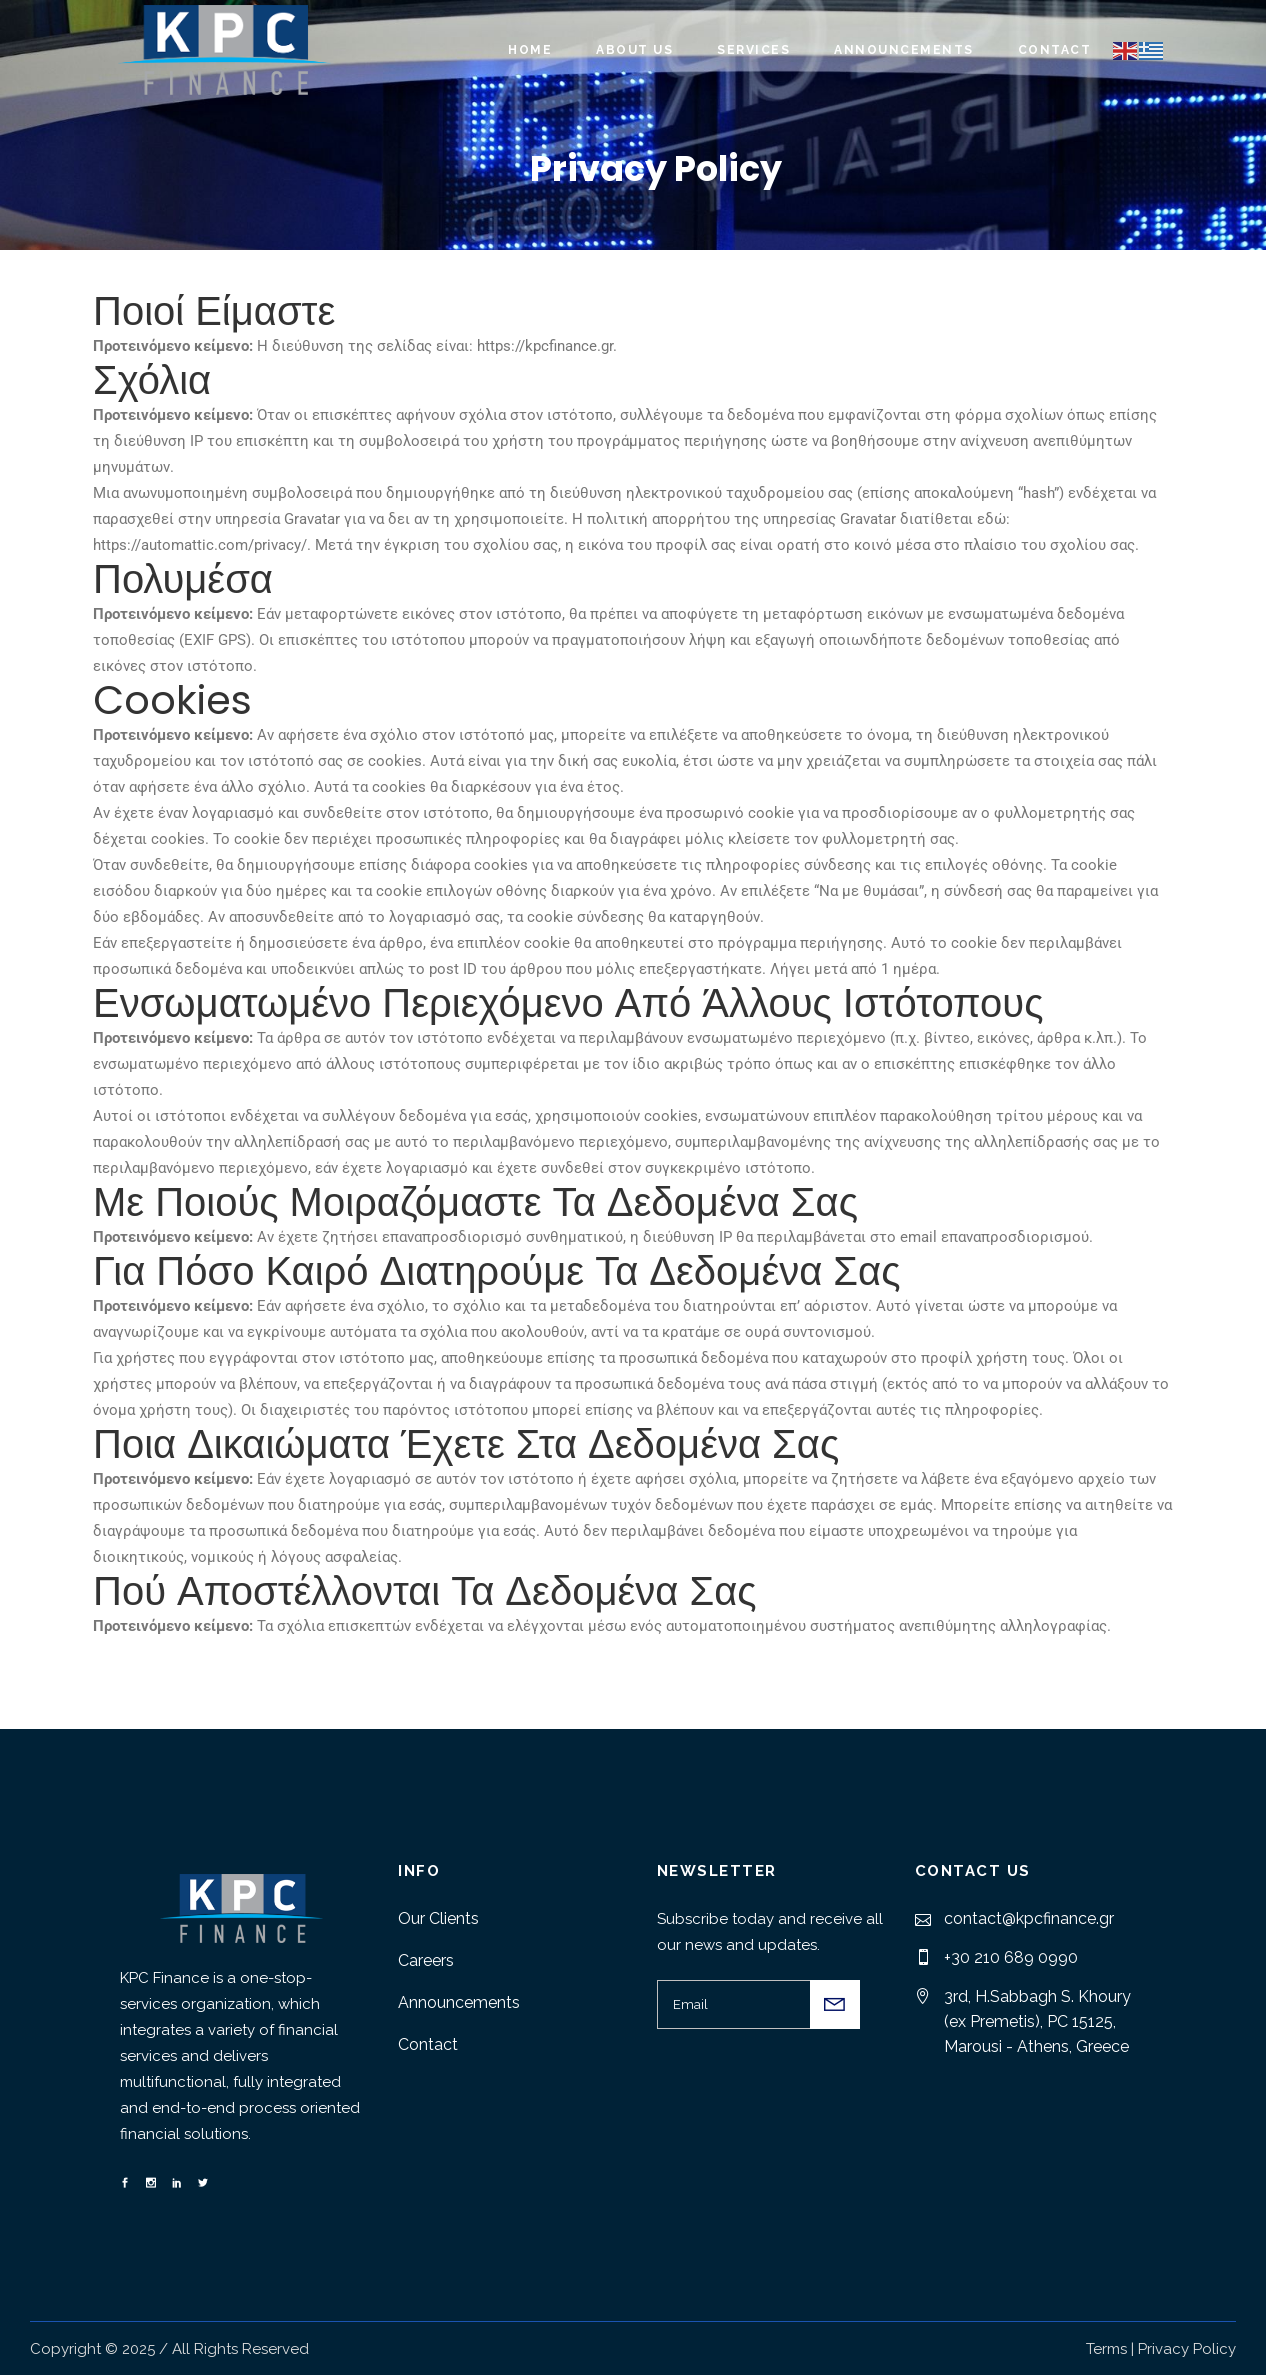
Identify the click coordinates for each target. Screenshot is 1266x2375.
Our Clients (438, 1918)
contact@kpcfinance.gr (1029, 1918)
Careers (426, 1960)
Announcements (459, 2002)
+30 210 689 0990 (1011, 1957)
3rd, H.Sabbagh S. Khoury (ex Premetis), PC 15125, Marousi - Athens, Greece (1037, 2021)
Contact (428, 2044)
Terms (1106, 2349)
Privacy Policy (1187, 2349)
